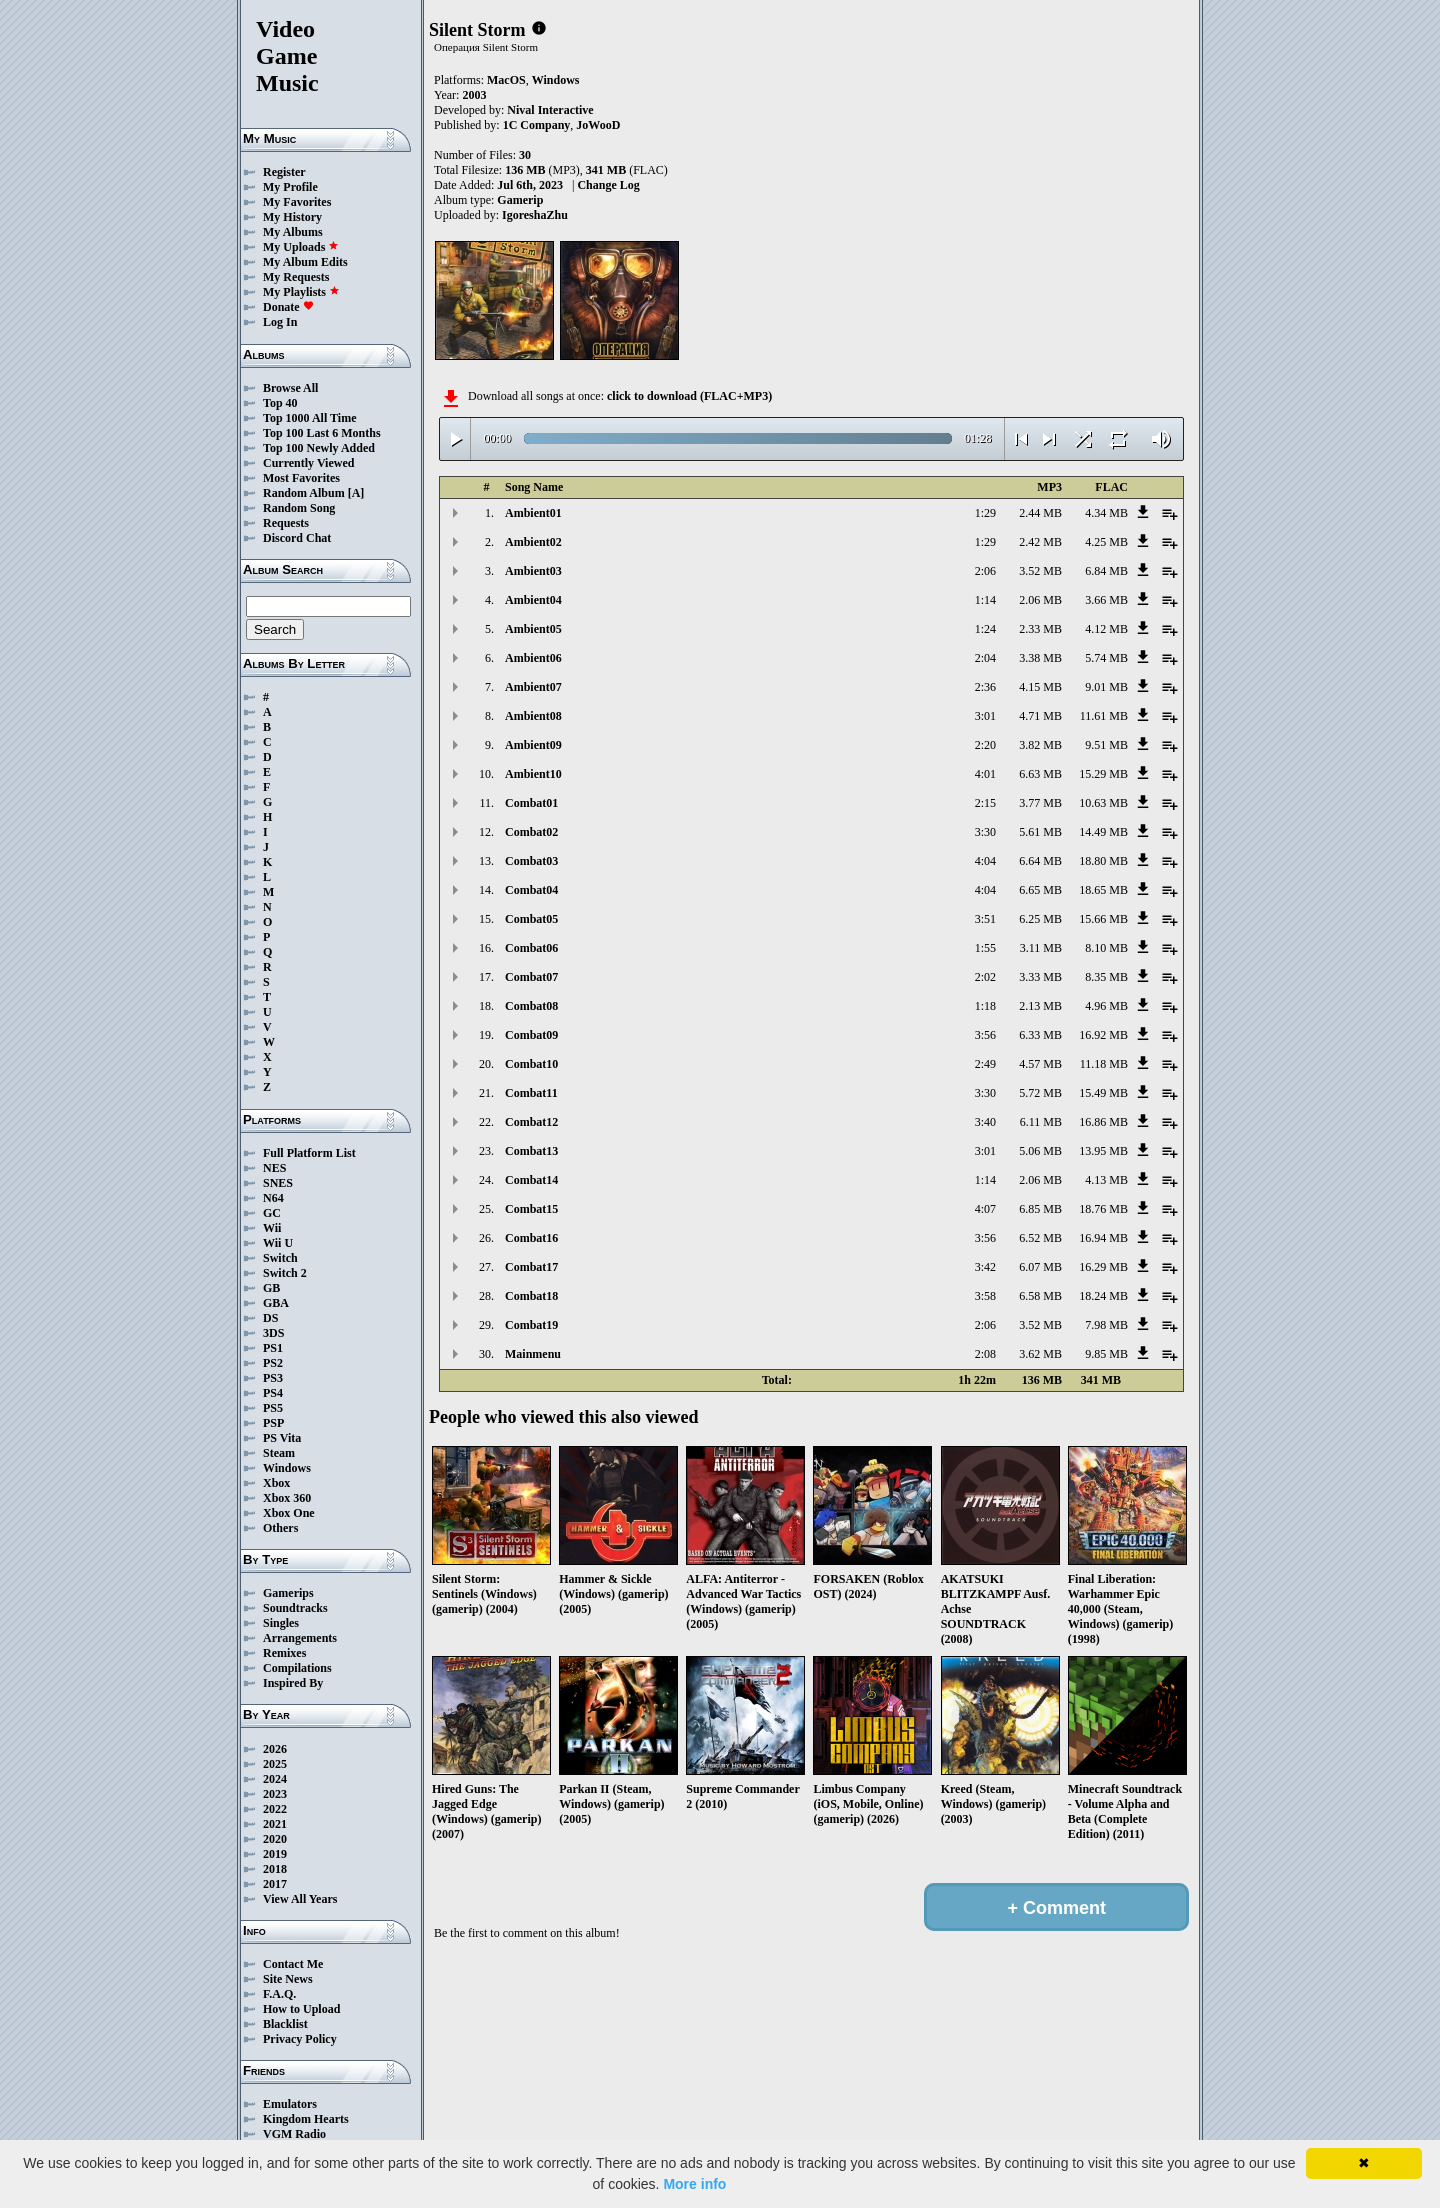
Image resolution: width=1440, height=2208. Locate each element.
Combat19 (531, 1325)
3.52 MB (1040, 571)
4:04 (985, 861)
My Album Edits (305, 262)
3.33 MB (1040, 977)
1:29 (985, 513)
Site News (288, 1979)
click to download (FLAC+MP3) (689, 396)
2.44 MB (1040, 513)
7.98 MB (1106, 1325)
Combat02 (531, 832)
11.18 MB (1104, 1064)
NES (274, 1168)
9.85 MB (1106, 1354)
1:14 (985, 600)
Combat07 (531, 977)
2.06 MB (1040, 600)
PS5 (273, 1408)
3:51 (985, 919)
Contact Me (293, 1964)
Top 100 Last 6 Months (322, 433)
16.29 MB (1103, 1267)
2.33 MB (1040, 629)
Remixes (284, 1653)
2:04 (985, 658)
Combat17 (531, 1267)
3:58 (985, 1296)
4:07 (985, 1209)
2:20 (985, 745)
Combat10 (531, 1064)
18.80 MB (1103, 861)
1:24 (985, 629)
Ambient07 (533, 687)
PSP (273, 1423)
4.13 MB (1106, 1180)
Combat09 (531, 1035)
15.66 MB (1103, 919)
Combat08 (531, 1006)
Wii (272, 1228)
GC (272, 1213)
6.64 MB (1040, 861)
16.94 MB (1103, 1238)
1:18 (985, 1006)
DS (270, 1318)
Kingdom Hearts (306, 2119)
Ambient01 (533, 513)
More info (694, 2184)
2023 (275, 1794)
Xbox (276, 1483)
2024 (275, 1779)
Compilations (297, 1668)
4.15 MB (1040, 687)
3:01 (985, 716)
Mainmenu (533, 1354)
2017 (275, 1884)
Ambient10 (533, 774)
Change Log (608, 185)
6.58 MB (1040, 1296)
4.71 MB (1040, 716)
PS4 (273, 1393)
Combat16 (531, 1238)
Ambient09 (533, 745)
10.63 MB (1103, 803)
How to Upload (301, 2009)
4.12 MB (1106, 629)
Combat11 (531, 1093)
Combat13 (531, 1151)
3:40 (985, 1122)
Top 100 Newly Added (319, 448)
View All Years (300, 1899)
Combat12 (531, 1122)
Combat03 (531, 861)
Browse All (290, 388)
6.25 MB (1040, 919)
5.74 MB (1106, 658)
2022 (275, 1809)
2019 (275, 1854)
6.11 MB (1041, 1122)
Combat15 (531, 1209)
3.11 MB (1041, 948)
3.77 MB (1040, 803)
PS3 (273, 1378)
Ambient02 (533, 542)
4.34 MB (1106, 513)
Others (280, 1528)
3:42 (985, 1267)
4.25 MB (1106, 542)
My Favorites (297, 202)
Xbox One (289, 1513)
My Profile (290, 187)
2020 (275, 1839)
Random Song (299, 508)
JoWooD (598, 125)
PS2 (273, 1363)
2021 (275, 1824)
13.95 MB (1103, 1151)
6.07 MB (1040, 1267)
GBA (276, 1303)
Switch (280, 1258)
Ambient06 (533, 658)
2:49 (985, 1064)
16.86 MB (1103, 1122)
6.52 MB (1040, 1238)
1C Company (537, 125)
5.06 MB (1040, 1151)
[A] (356, 493)
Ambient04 (533, 600)
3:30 (985, 832)
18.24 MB (1103, 1296)
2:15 (985, 803)
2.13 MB (1040, 1006)
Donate (288, 307)
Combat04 (531, 890)
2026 (275, 1749)
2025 (275, 1764)
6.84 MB (1106, 571)
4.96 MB (1106, 1006)
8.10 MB (1106, 948)
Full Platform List (309, 1153)
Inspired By (293, 1683)
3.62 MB (1040, 1354)
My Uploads (301, 247)
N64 (273, 1198)
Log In (280, 322)
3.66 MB (1106, 600)
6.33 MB (1040, 1035)
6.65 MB (1040, 890)
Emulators (290, 2104)
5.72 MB (1040, 1093)
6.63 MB (1040, 774)
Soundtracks (295, 1608)
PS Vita (282, 1438)
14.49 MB (1103, 832)
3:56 (985, 1035)
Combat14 (531, 1180)
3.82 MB (1040, 745)
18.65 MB (1103, 890)
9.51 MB (1106, 745)
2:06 (985, 571)
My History (292, 217)
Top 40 (280, 403)
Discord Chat (297, 538)
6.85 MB (1040, 1209)
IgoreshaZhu (535, 215)
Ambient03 (533, 571)
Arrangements (300, 1638)
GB (271, 1288)
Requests (286, 523)
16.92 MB (1103, 1035)
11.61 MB (1104, 716)
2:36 (985, 687)
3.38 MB (1040, 658)
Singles (281, 1623)
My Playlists (301, 292)
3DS (273, 1333)
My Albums (293, 232)
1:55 (985, 948)
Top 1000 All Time (309, 418)
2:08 (985, 1354)
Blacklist (285, 2024)
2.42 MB (1040, 542)
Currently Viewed (308, 463)
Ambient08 (533, 716)
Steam (279, 1453)
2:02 (985, 977)
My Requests (296, 277)
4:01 (985, 774)
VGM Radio (294, 2134)
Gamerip (520, 200)
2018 (275, 1869)
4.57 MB (1040, 1064)
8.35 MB (1106, 977)
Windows (287, 1468)
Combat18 (531, 1296)
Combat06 (531, 948)
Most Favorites (301, 478)
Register (284, 172)
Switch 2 (285, 1273)
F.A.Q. (279, 1994)
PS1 (273, 1348)
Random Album (304, 493)
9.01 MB (1106, 687)
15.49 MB (1103, 1093)
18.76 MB (1103, 1209)
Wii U (278, 1243)
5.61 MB (1040, 832)
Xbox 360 (287, 1498)
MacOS (506, 80)
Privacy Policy (300, 2039)
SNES (278, 1183)
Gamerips (288, 1593)
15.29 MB (1103, 774)
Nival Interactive (550, 110)
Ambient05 (533, 629)
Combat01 (531, 803)
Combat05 (531, 919)
